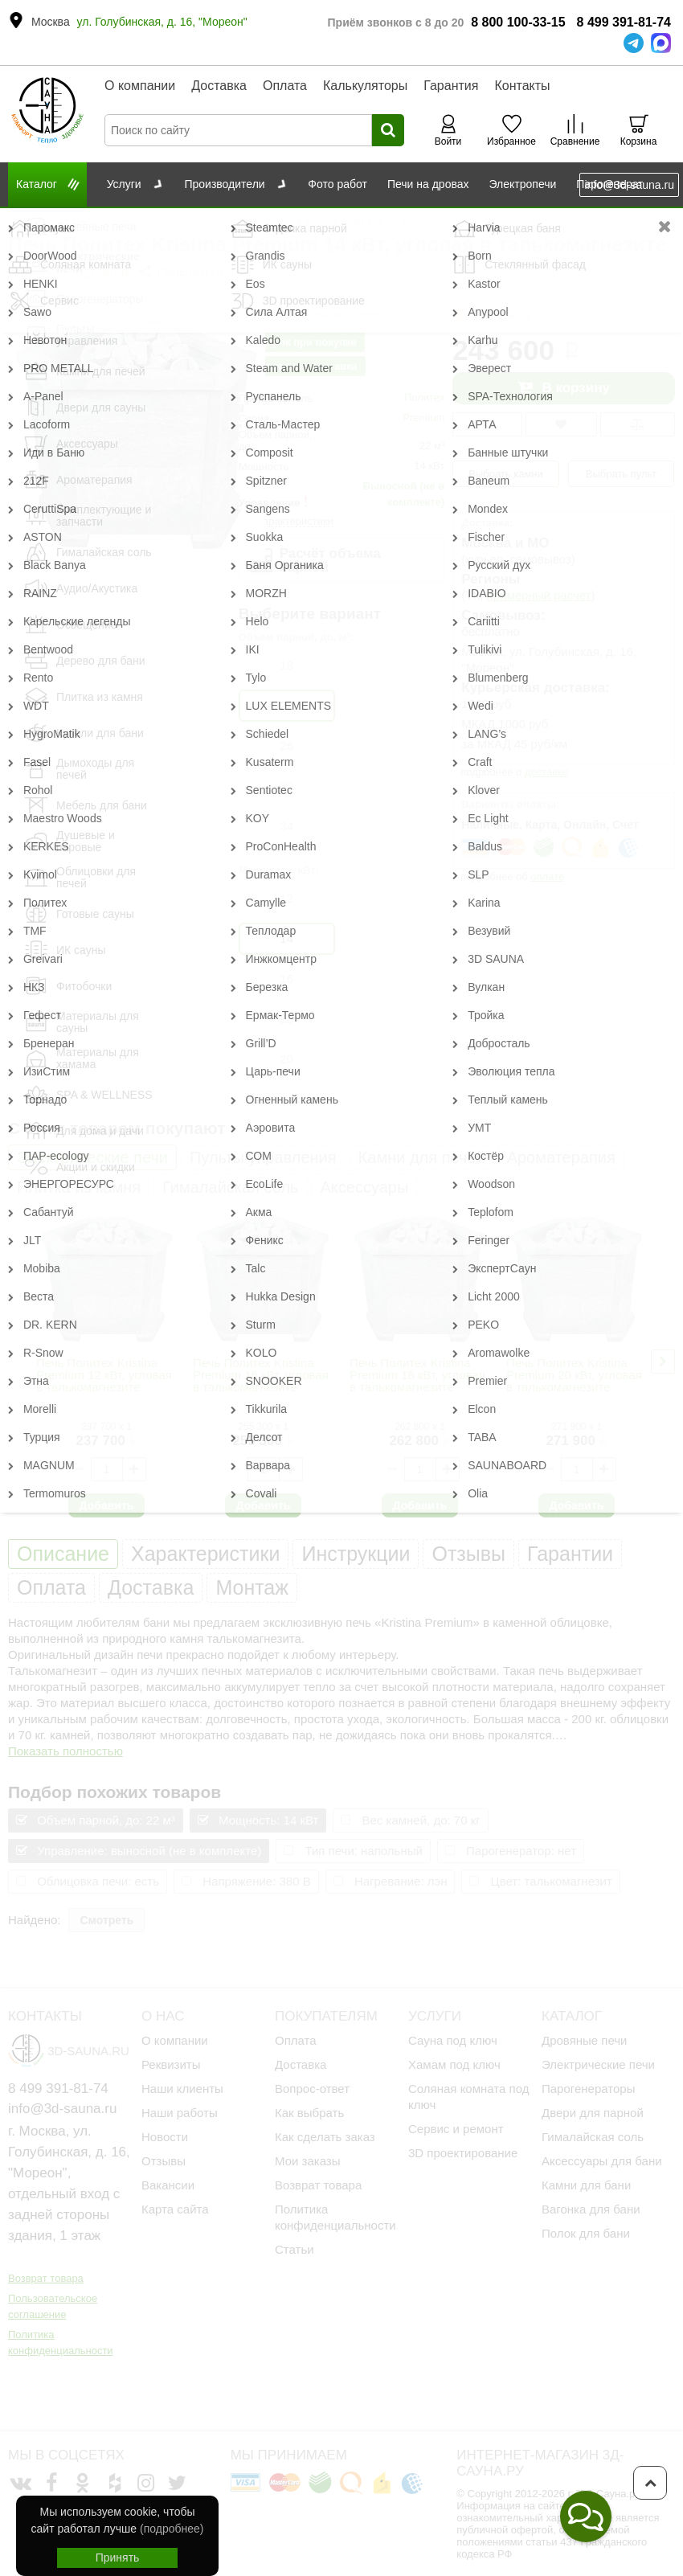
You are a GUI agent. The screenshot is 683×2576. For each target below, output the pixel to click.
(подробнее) (171, 2528)
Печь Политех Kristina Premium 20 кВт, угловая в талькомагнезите (574, 1375)
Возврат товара (46, 2238)
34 (286, 826)
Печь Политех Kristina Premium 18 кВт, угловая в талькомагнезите (417, 1375)
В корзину (563, 388)
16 (286, 978)
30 (286, 785)
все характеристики (286, 521)
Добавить (107, 1505)
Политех (424, 397)
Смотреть (106, 1920)
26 (286, 745)
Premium (423, 418)
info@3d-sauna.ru (629, 184)
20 (286, 1059)
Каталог (83, 221)
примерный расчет (539, 595)
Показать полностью (65, 1751)
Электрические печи (169, 221)
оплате (547, 876)
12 (286, 898)
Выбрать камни (505, 474)
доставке (546, 772)
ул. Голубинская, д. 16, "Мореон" (162, 21)
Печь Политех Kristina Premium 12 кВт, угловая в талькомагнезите (104, 1375)
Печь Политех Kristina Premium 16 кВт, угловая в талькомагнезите (261, 1375)
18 (286, 665)
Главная (27, 221)
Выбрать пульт (621, 474)
